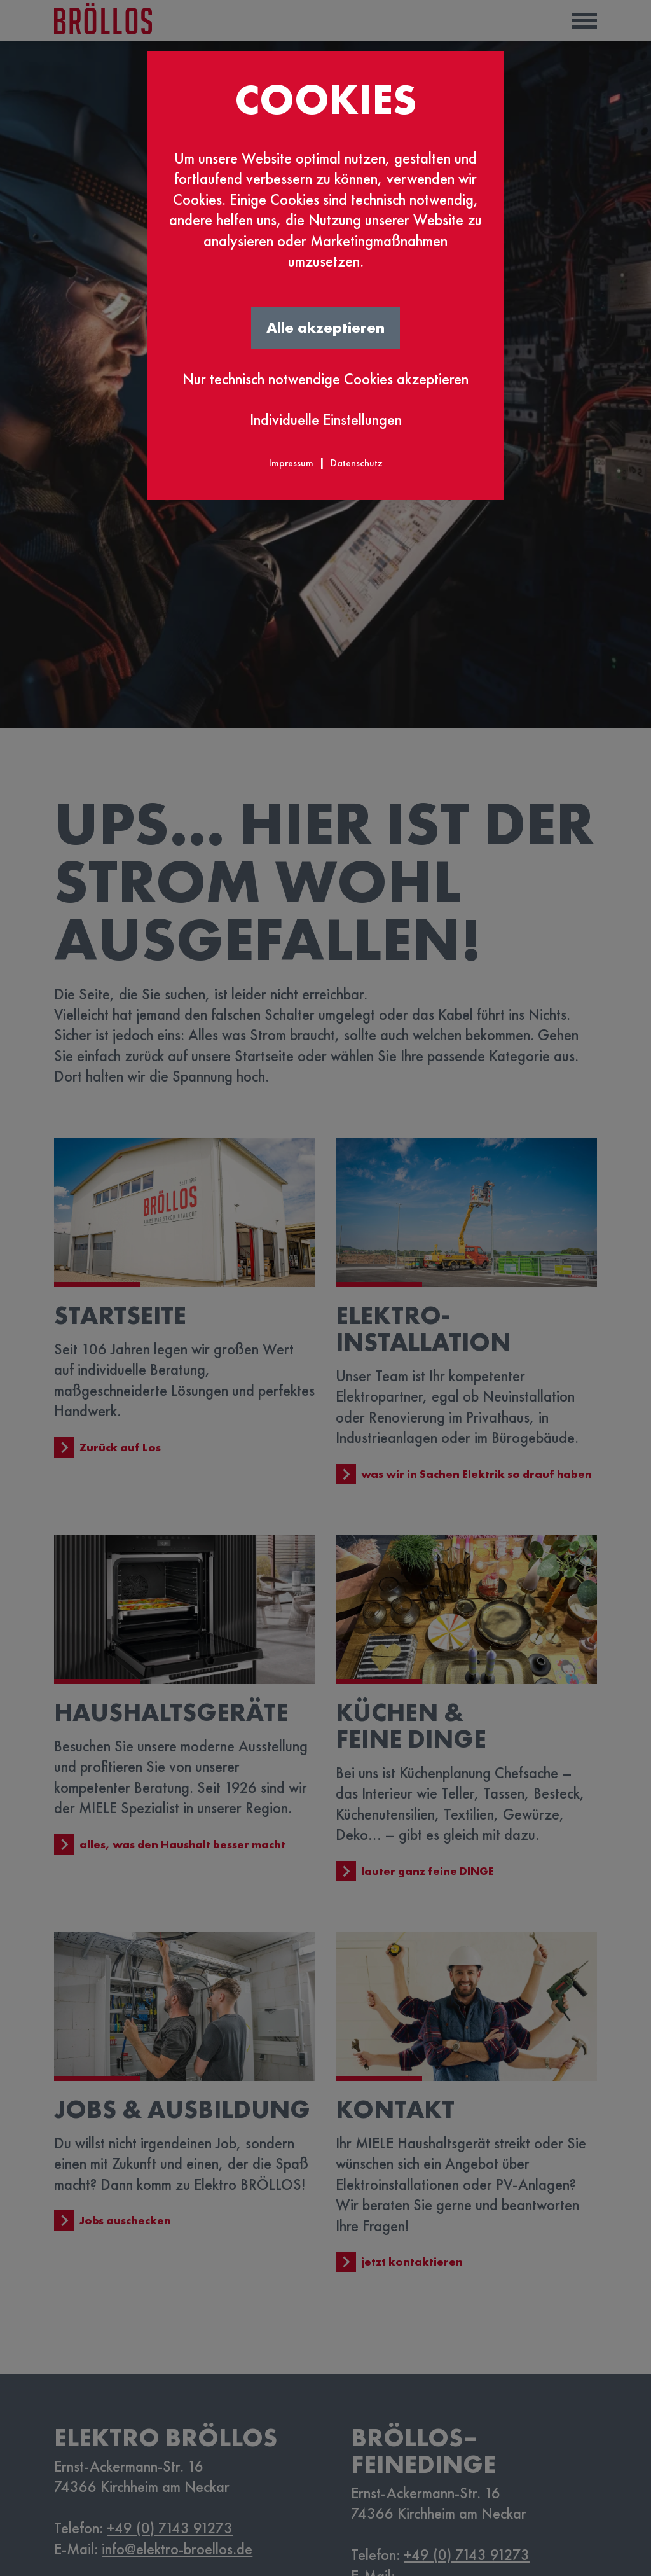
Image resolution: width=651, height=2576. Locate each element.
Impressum (291, 463)
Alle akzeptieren (325, 327)
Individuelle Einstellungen (326, 419)
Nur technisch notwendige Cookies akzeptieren (325, 379)
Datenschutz (357, 463)
